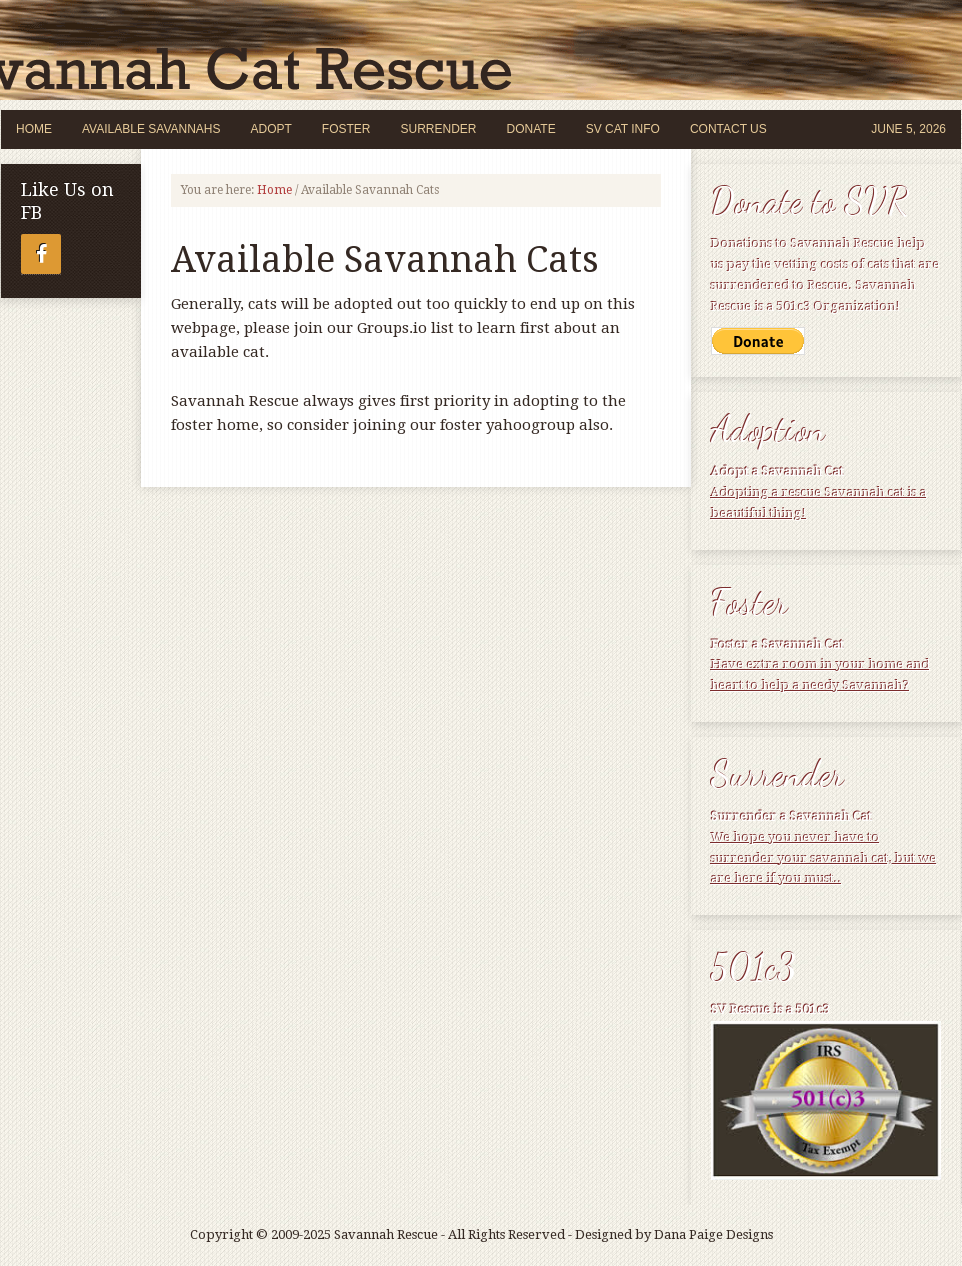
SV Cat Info (615, 129)
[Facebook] (41, 254)
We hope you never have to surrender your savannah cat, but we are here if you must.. (824, 858)
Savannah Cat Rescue (481, 25)
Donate (531, 129)
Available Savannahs (151, 129)
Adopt (264, 129)
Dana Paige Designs (713, 1234)
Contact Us (728, 129)
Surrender (431, 129)
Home (34, 129)
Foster (339, 129)
